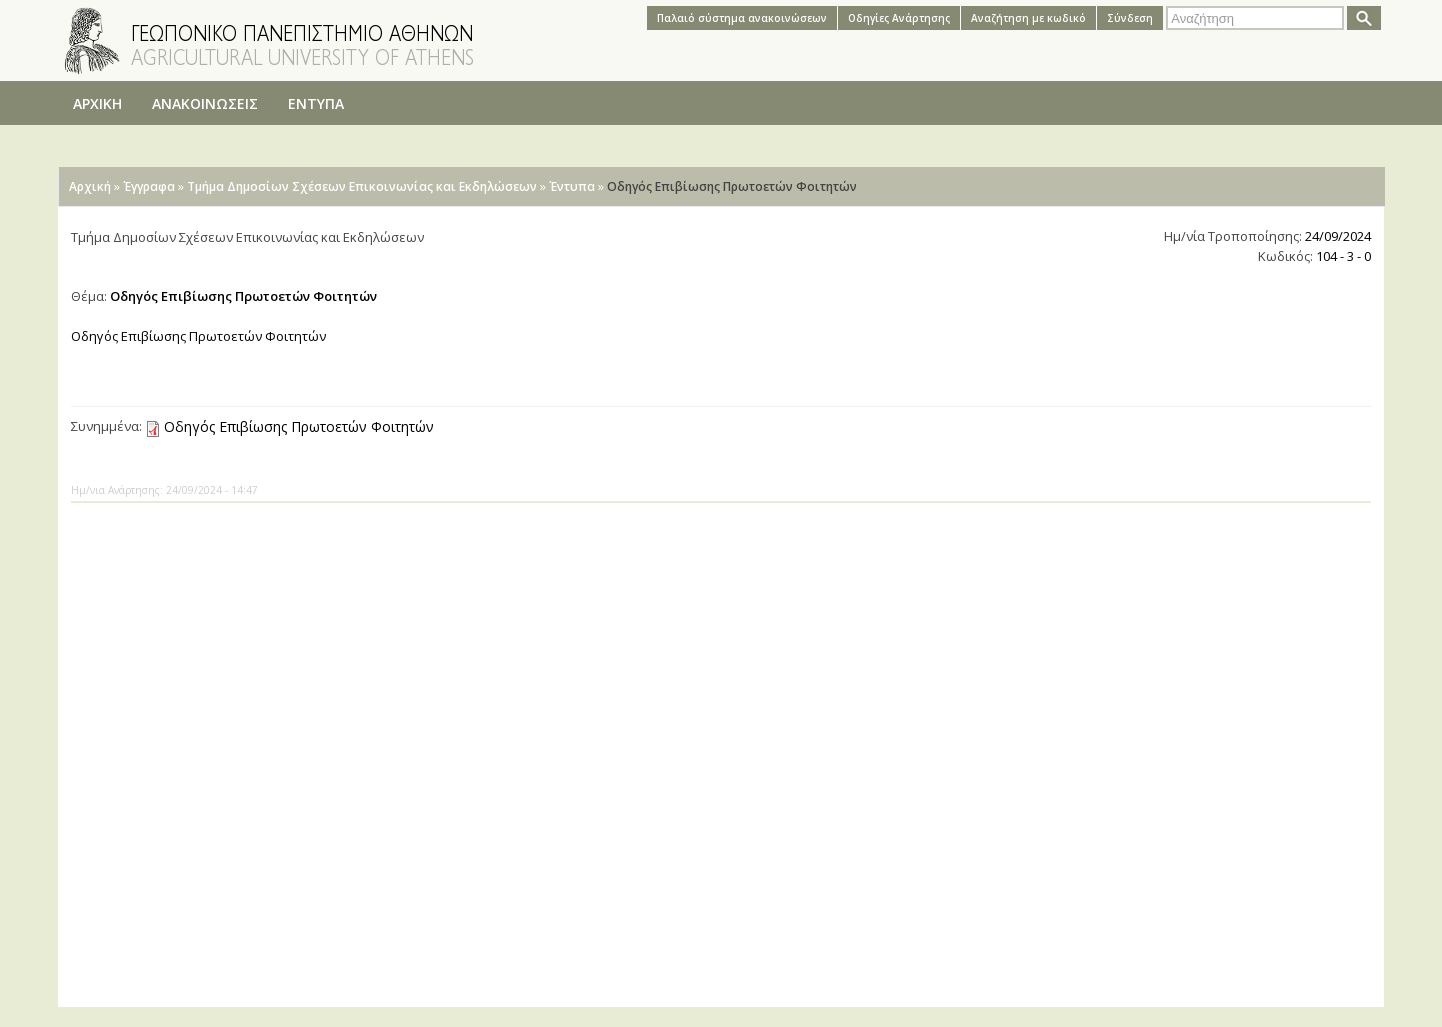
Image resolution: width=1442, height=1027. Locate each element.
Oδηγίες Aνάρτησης (899, 18)
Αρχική (90, 186)
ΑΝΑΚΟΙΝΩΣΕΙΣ (205, 103)
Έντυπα (572, 186)
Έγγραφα (149, 186)
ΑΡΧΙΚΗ (97, 103)
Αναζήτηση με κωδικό (1028, 18)
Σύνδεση (1130, 18)
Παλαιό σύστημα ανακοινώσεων (742, 18)
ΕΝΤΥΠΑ (316, 103)
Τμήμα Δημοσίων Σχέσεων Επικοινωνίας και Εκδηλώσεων (362, 186)
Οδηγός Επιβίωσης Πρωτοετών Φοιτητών (299, 426)
